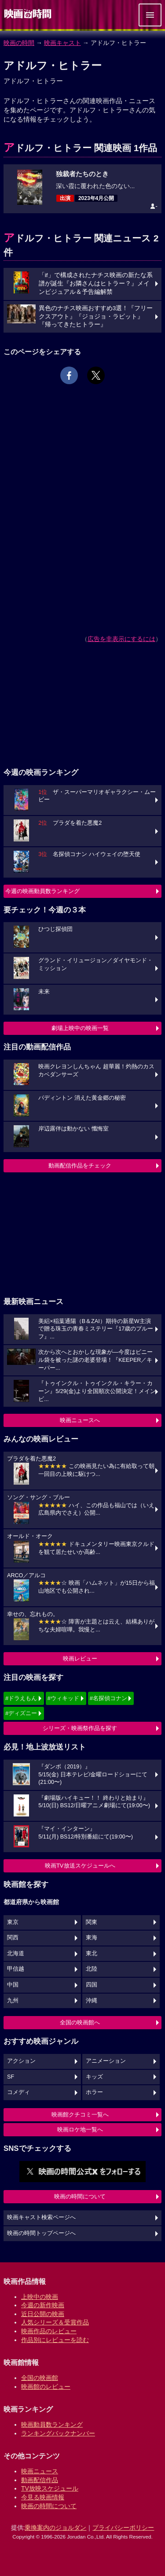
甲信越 (15, 1969)
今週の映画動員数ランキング (42, 891)
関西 (12, 1938)
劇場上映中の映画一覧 (80, 1028)
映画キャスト (62, 42)
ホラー (94, 2092)
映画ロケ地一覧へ (80, 2129)
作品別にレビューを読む (55, 2339)
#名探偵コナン (108, 1698)
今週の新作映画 (42, 2305)
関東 (91, 1922)
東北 (91, 1953)
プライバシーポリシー (123, 2527)
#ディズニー (21, 1713)
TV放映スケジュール (49, 2488)
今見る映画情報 (42, 2497)
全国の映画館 (39, 2377)
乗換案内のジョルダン (55, 2527)
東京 (12, 1922)
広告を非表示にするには (121, 638)
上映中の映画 (39, 2296)
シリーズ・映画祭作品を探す (80, 1728)
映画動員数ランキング (52, 2424)
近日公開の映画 (42, 2313)
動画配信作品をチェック (79, 1165)
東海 (91, 1938)
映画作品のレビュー (49, 2331)
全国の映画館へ (80, 2022)
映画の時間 (19, 42)
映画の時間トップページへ (41, 2233)
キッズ (94, 2077)
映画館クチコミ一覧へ (80, 2114)
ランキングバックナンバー (58, 2433)
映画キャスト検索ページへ (41, 2217)
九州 (12, 2001)
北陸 (91, 1969)
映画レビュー (80, 1658)
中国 (12, 1985)
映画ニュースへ (80, 1420)
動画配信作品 (39, 2479)
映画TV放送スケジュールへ (80, 1865)
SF (10, 2077)
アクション (21, 2061)
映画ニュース (39, 2471)
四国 (91, 1985)
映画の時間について (80, 2196)
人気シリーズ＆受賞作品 (55, 2322)
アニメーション (106, 2061)
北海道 (15, 1953)
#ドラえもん (21, 1698)
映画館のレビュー (45, 2386)
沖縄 (91, 2001)
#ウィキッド (63, 1698)
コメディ (18, 2092)
